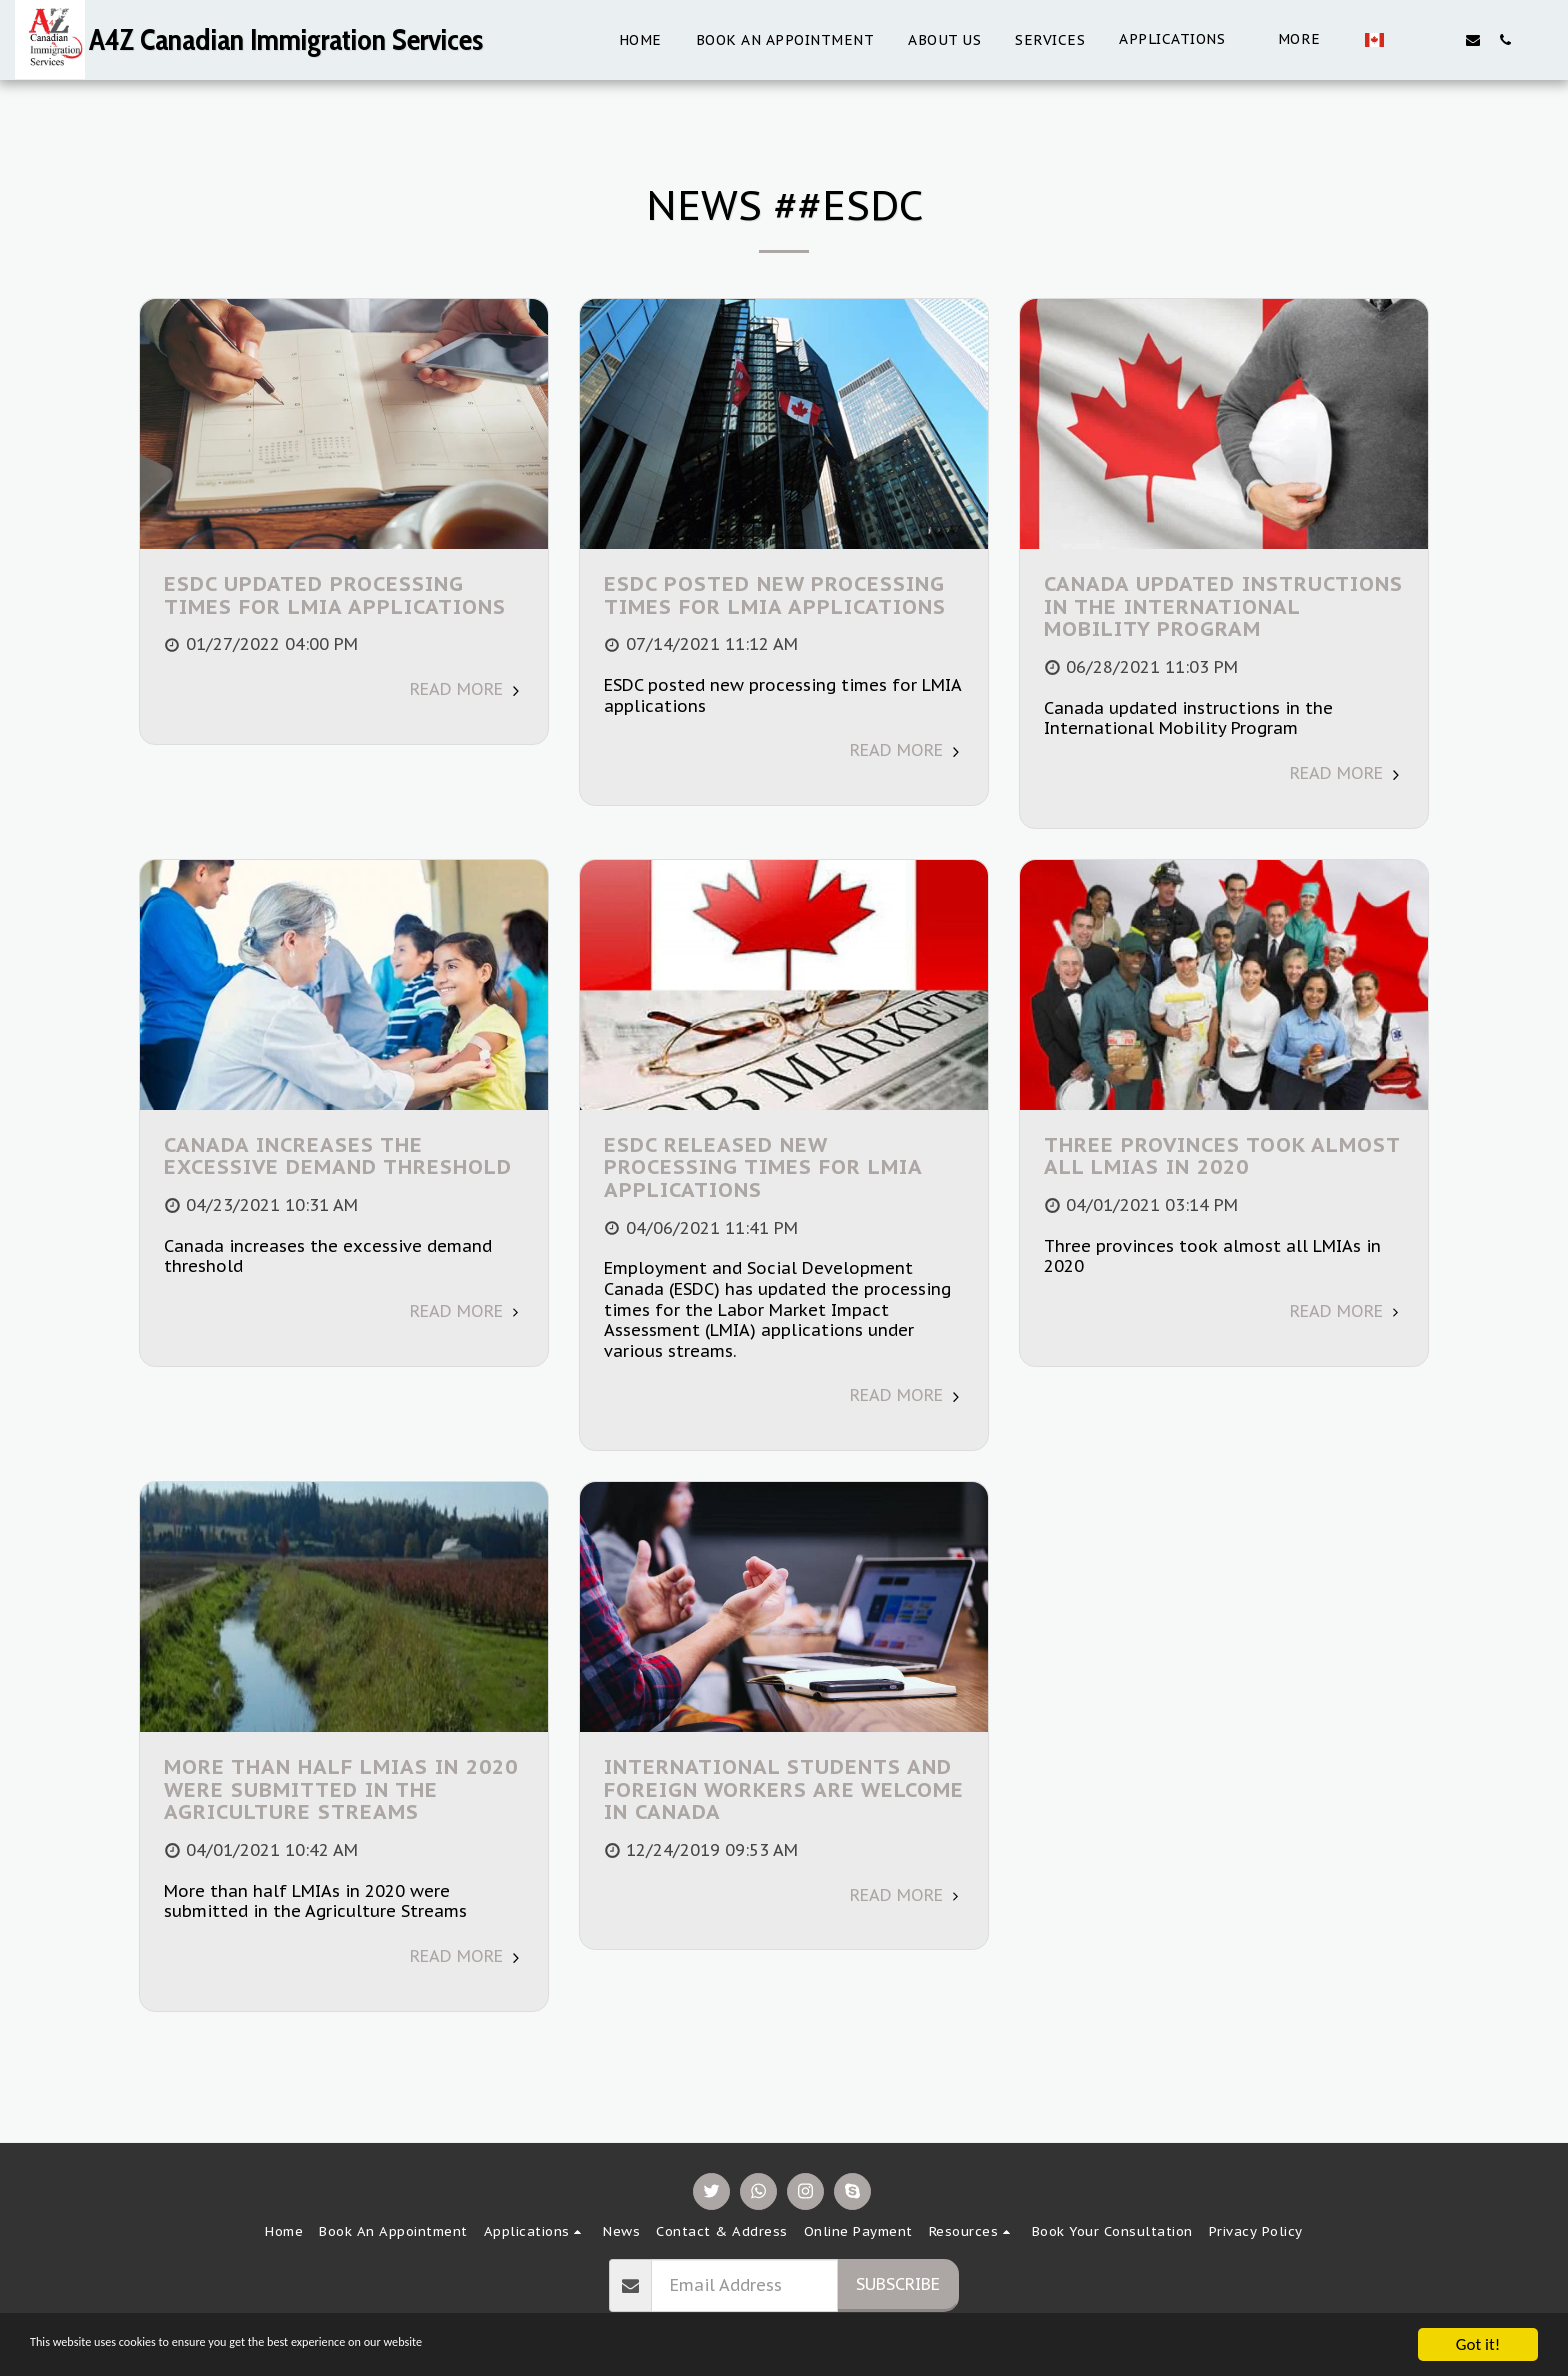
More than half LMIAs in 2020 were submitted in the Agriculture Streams (341, 1789)
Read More (467, 689)
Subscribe (898, 2284)
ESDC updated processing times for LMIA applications (335, 595)
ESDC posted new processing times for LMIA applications (775, 595)
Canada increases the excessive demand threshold (338, 1156)
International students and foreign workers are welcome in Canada (784, 1789)
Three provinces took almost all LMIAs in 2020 (1222, 1156)
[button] (1105, 39)
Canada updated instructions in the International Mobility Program (1223, 606)
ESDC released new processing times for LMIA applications (763, 1167)
